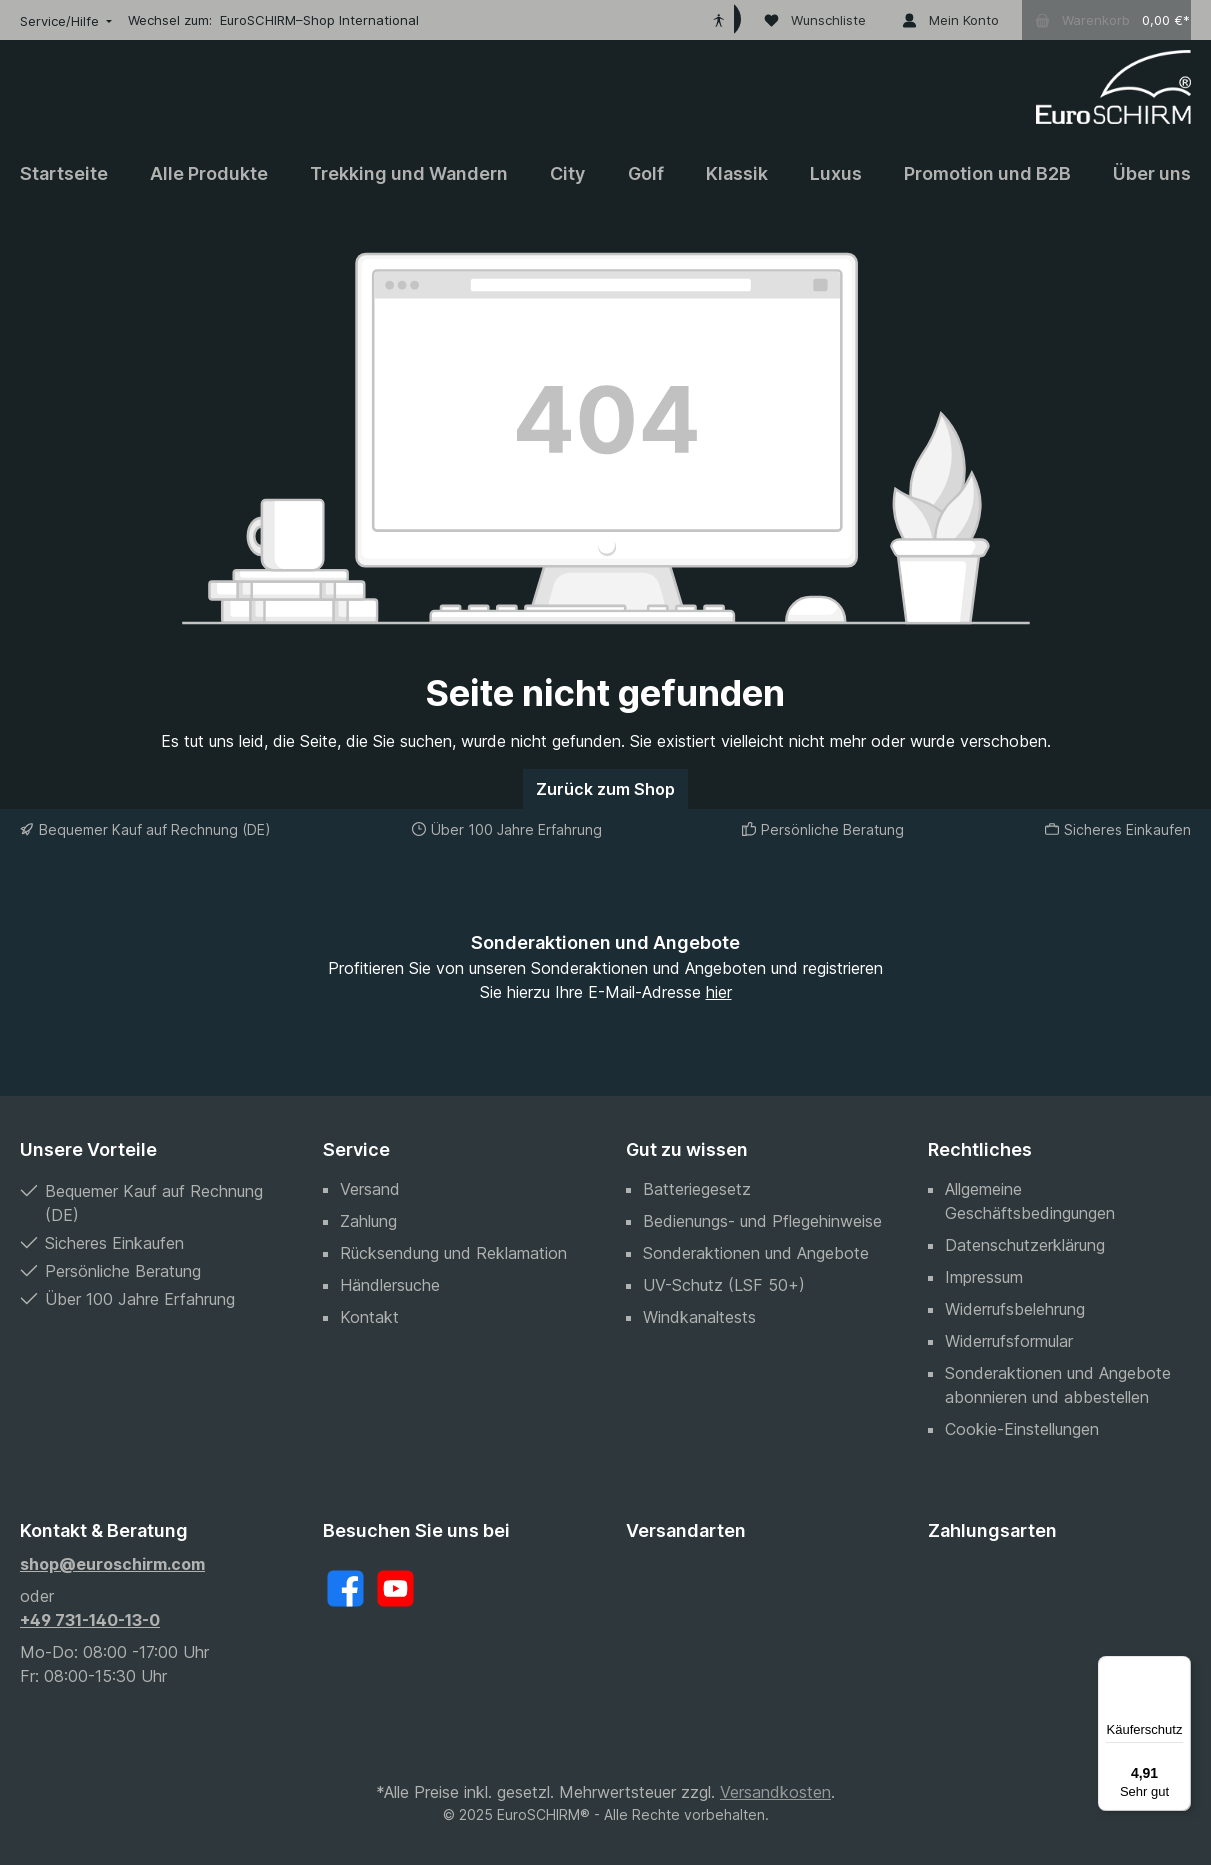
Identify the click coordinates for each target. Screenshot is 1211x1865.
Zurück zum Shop (605, 789)
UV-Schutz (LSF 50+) (724, 1285)
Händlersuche (390, 1285)
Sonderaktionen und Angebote (756, 1253)
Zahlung (368, 1221)
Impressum (984, 1277)
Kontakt (369, 1317)
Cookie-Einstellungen (1022, 1429)
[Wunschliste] (815, 20)
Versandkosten (775, 1792)
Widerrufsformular (1009, 1341)
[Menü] (1179, 1668)
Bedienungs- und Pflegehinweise (762, 1221)
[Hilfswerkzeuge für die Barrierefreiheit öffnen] (718, 20)
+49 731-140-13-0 (90, 1620)
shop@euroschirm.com (112, 1564)
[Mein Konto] (950, 20)
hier (719, 992)
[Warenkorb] (1106, 20)
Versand (370, 1189)
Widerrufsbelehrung (1015, 1309)
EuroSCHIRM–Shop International (319, 20)
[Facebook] (345, 1588)
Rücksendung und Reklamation (453, 1253)
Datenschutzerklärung (1025, 1245)
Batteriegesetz (697, 1189)
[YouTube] (395, 1588)
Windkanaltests (699, 1317)
